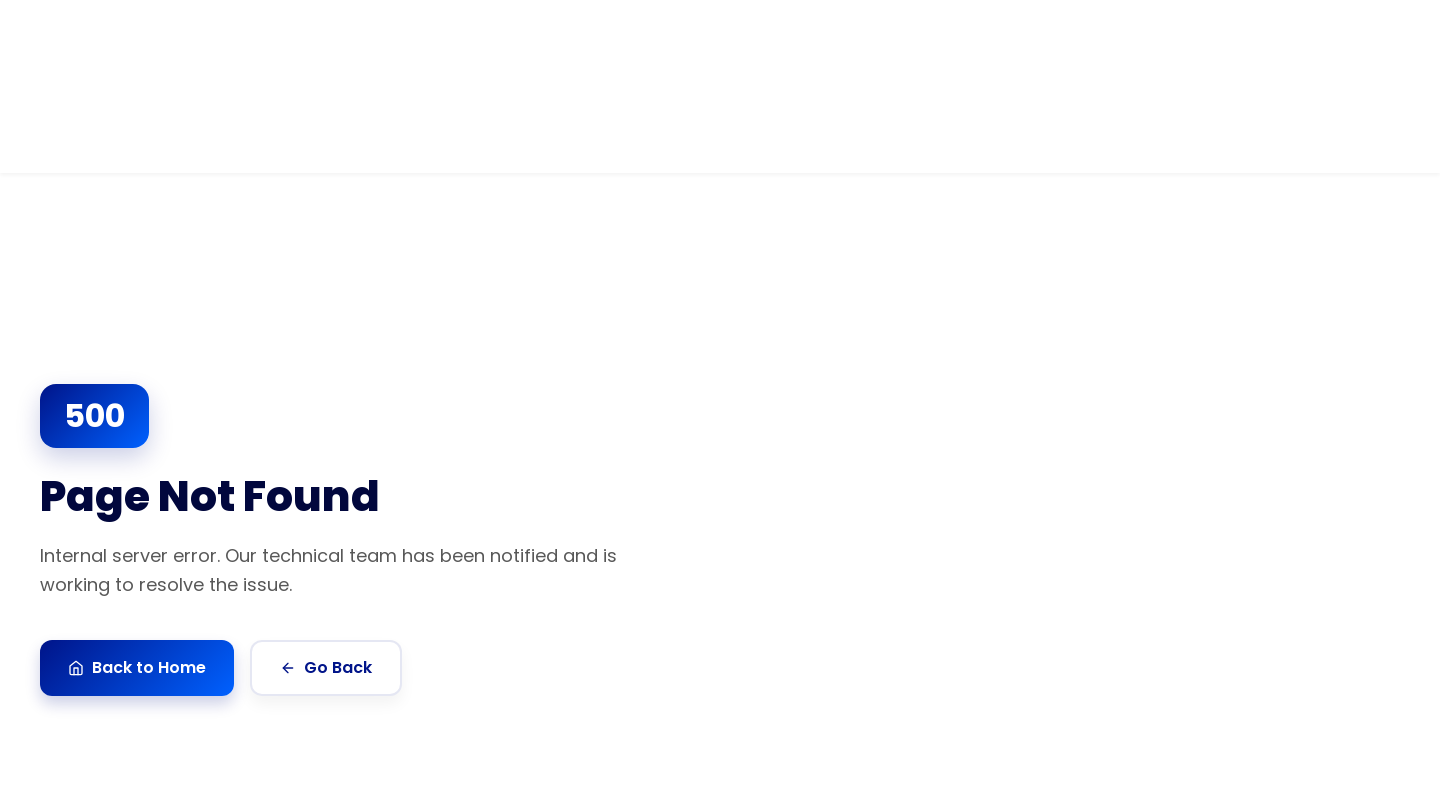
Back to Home (137, 667)
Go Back (326, 667)
